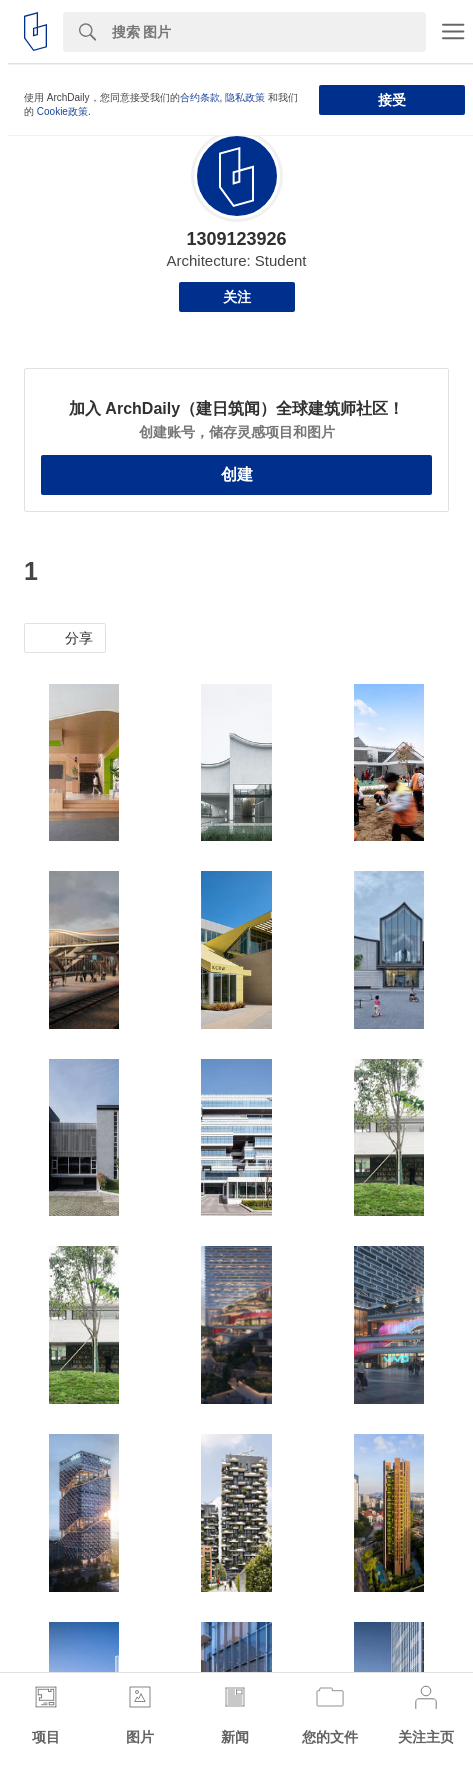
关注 (237, 297)
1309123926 (236, 239)
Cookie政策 (62, 111)
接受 (392, 100)
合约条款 (200, 97)
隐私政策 (245, 97)
